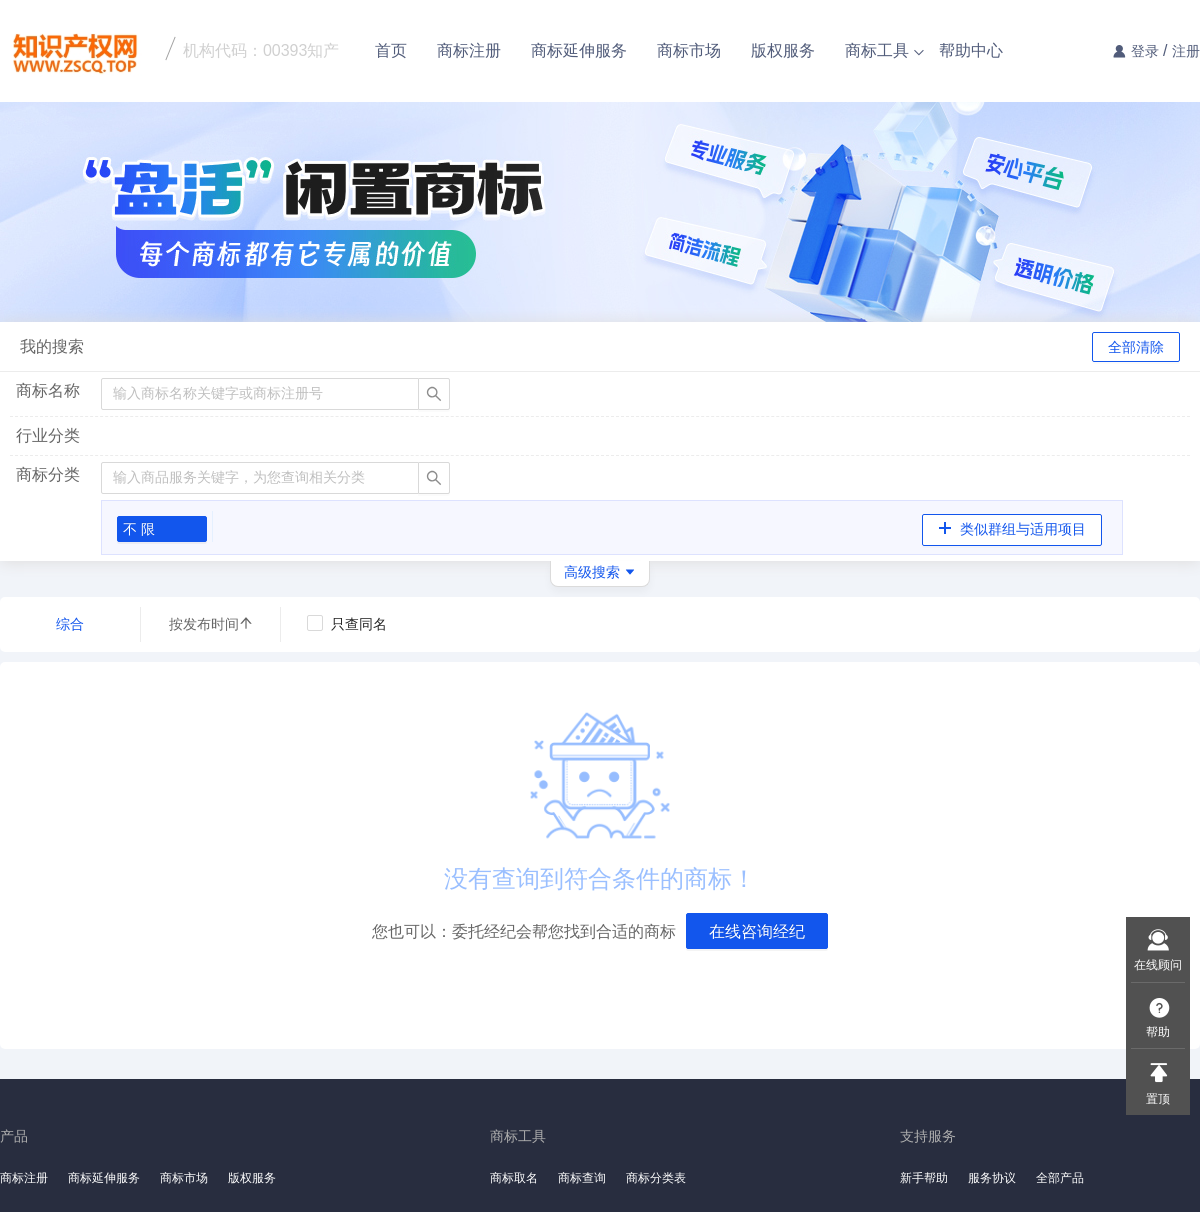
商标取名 (514, 1178)
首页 (391, 50)
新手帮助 (924, 1178)
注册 (1186, 51)
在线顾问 (1158, 965)
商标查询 (582, 1178)
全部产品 (1060, 1178)
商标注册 (469, 50)
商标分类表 (656, 1178)
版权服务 (783, 50)
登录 (1145, 51)
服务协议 (992, 1178)
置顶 (1158, 1099)
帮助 (1158, 1032)
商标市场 (689, 50)
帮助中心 (971, 50)
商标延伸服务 (579, 50)
